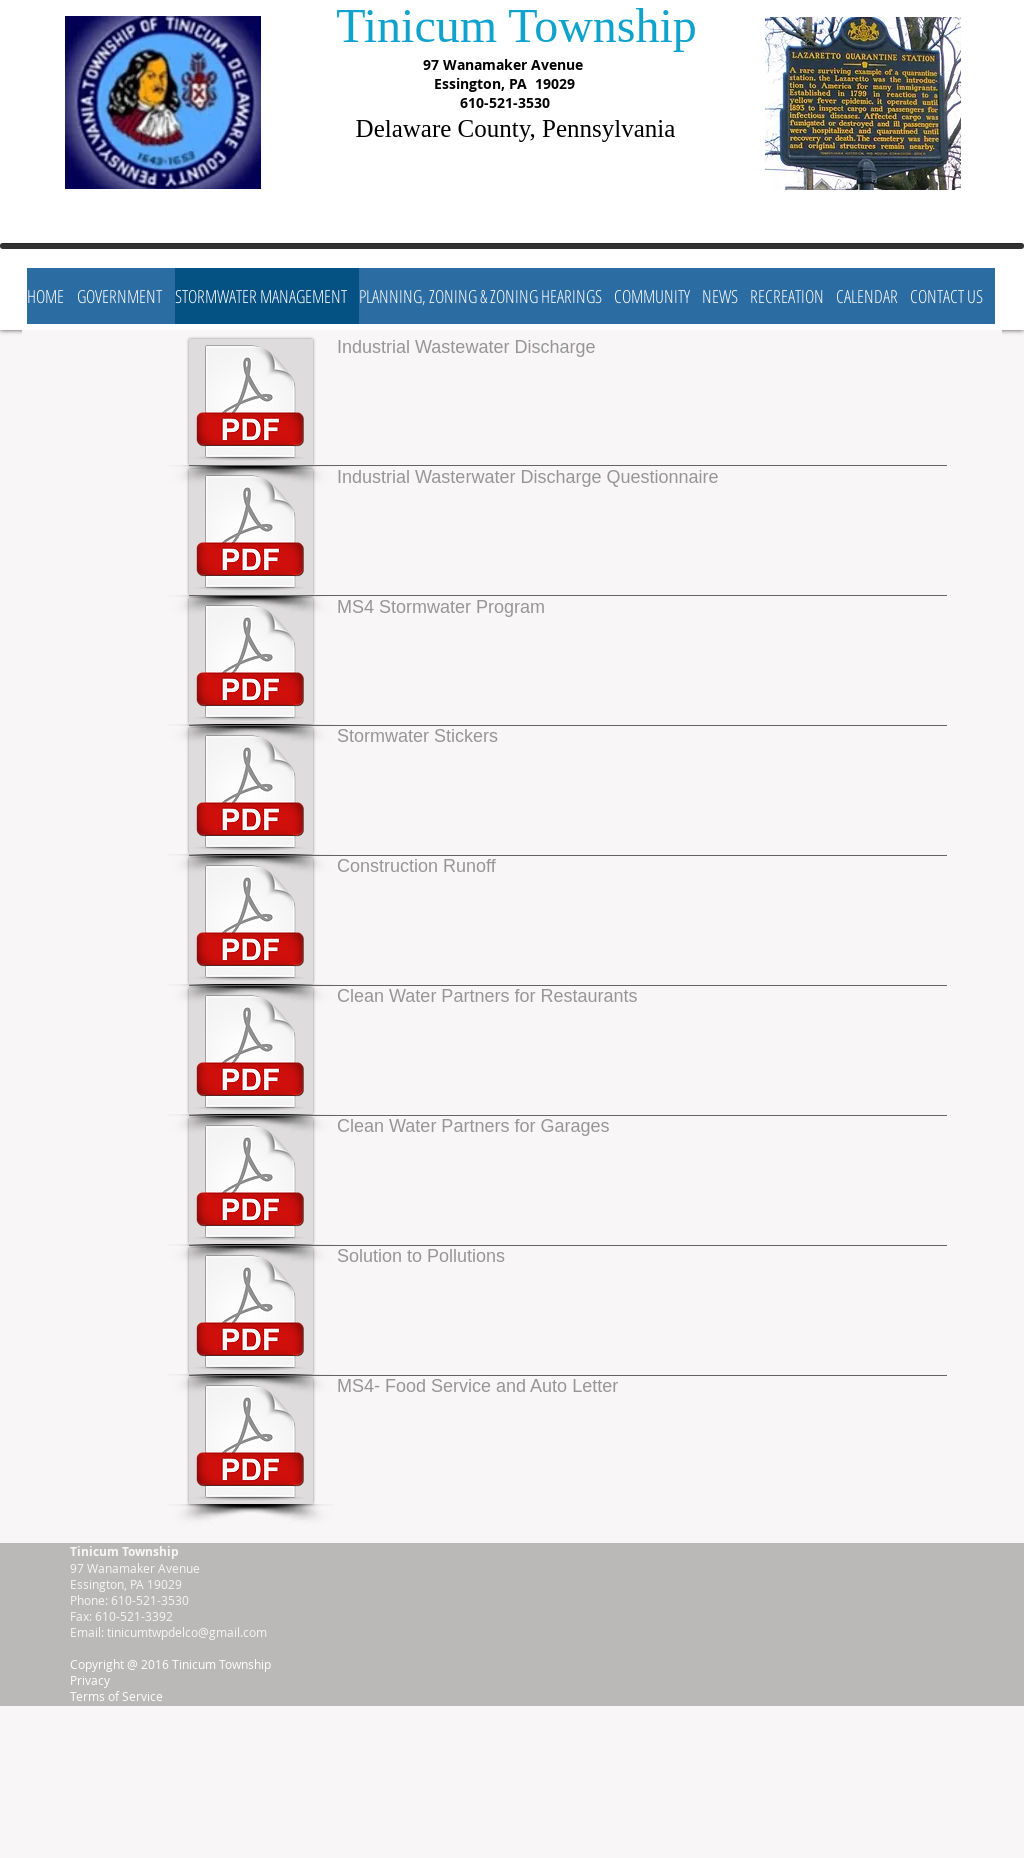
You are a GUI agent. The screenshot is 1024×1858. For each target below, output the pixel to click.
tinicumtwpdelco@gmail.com (187, 1632)
